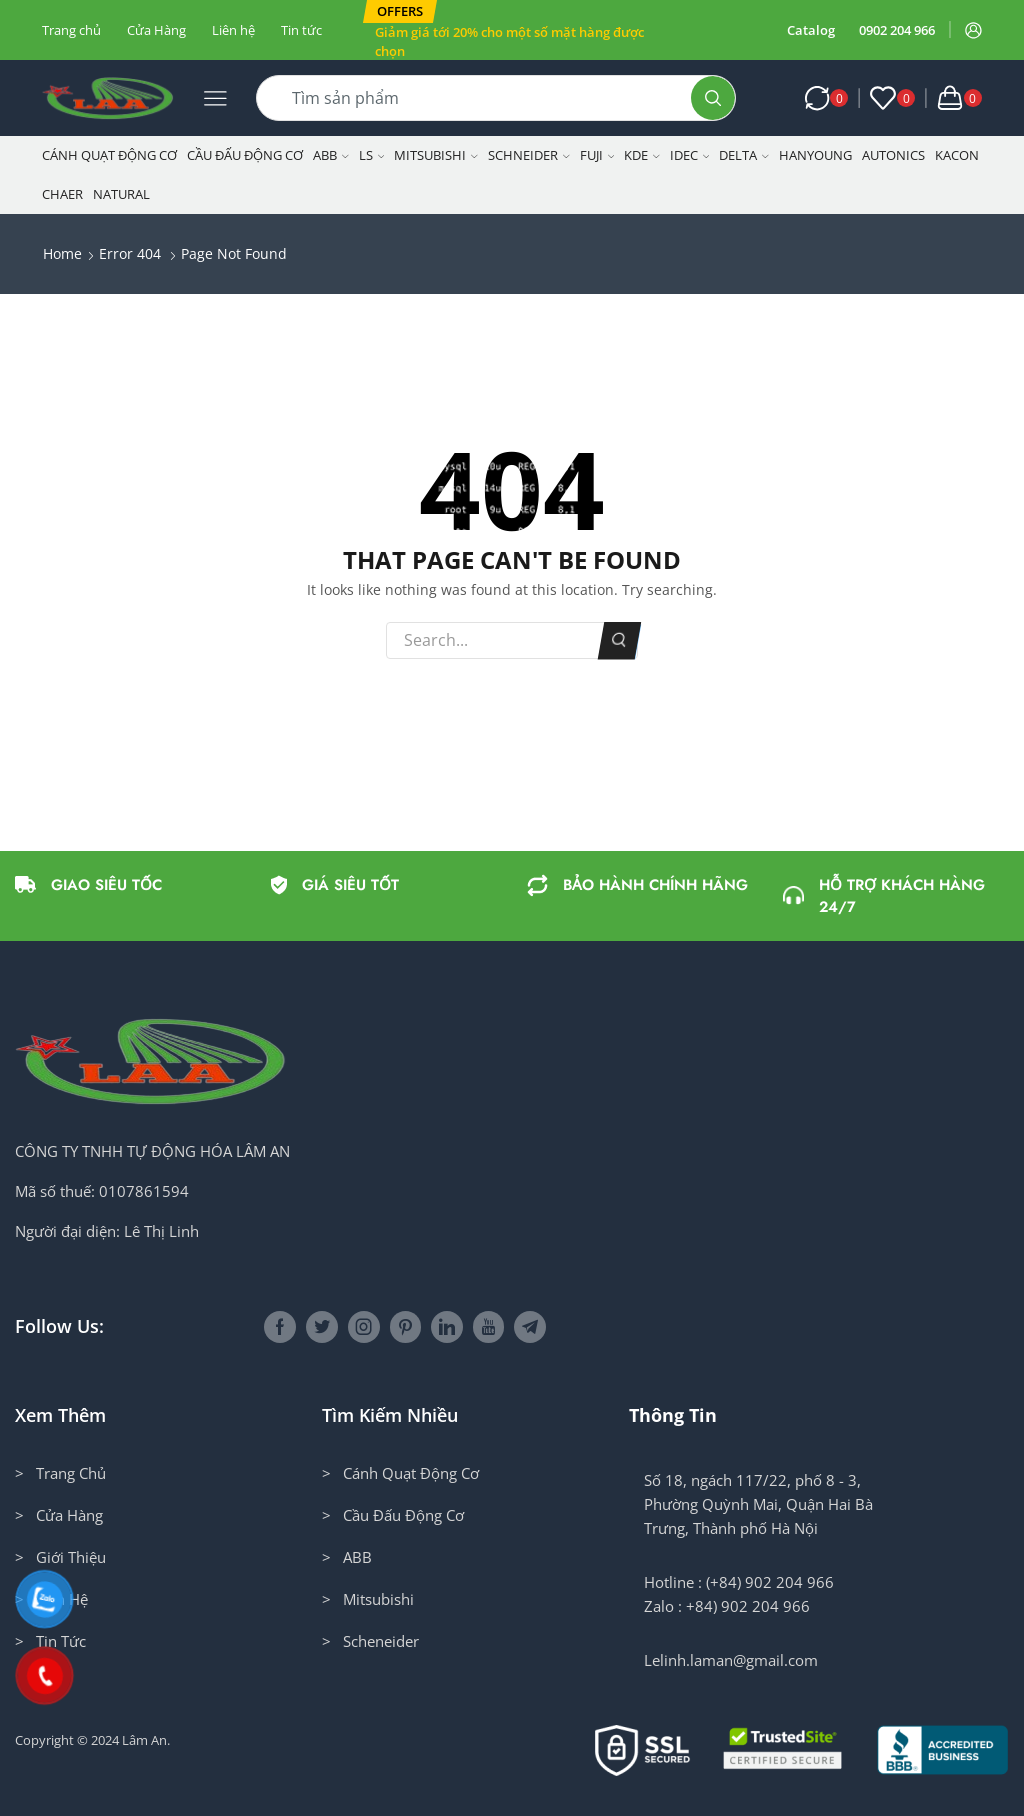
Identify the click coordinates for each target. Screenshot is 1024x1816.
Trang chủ (71, 30)
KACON (957, 155)
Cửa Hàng (156, 30)
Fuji (597, 155)
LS (372, 155)
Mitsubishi (436, 155)
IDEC (690, 155)
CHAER (62, 194)
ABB (331, 155)
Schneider (529, 155)
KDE (642, 155)
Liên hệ (233, 30)
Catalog (811, 30)
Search (619, 640)
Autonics (893, 155)
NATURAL (121, 194)
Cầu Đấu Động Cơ (245, 155)
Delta (744, 155)
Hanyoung (815, 155)
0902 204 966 (897, 30)
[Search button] (713, 98)
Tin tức (301, 30)
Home (62, 253)
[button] (400, 11)
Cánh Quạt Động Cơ (109, 155)
